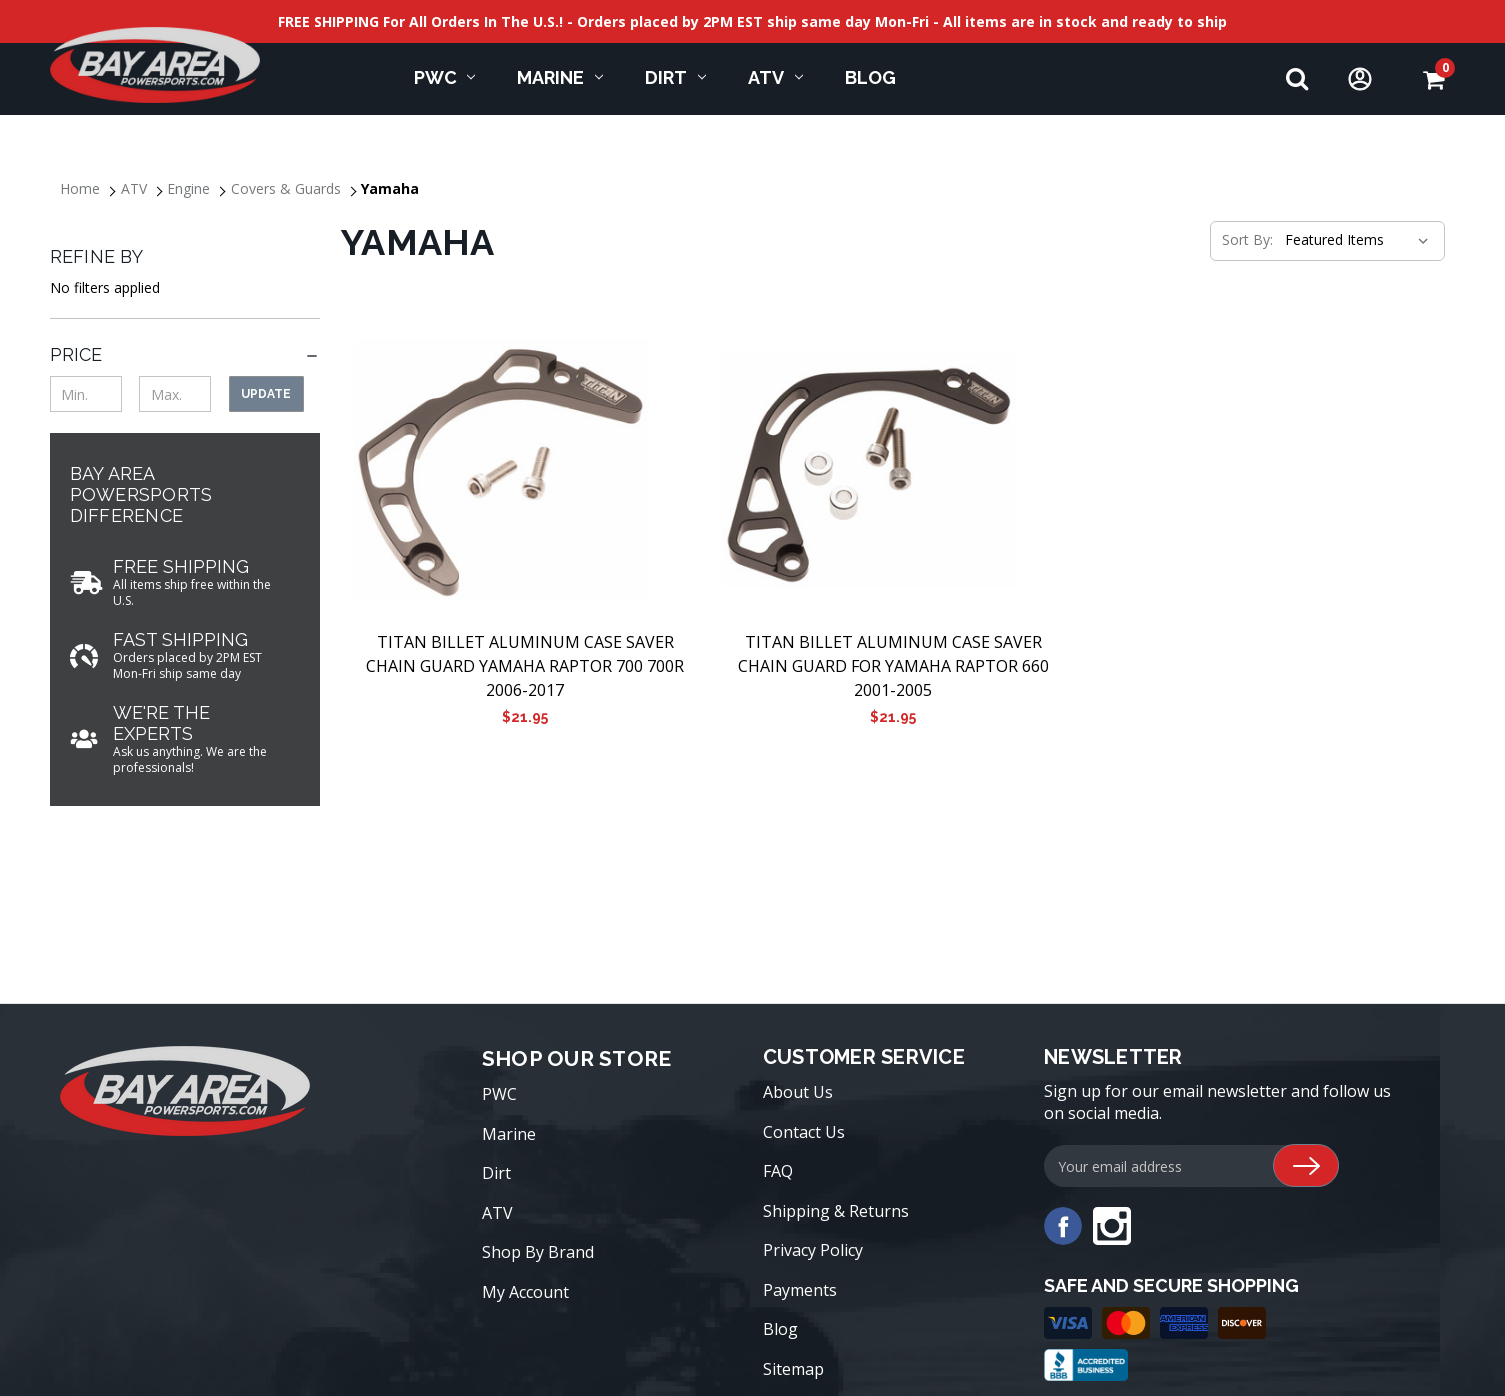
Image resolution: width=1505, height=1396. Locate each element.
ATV (775, 77)
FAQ (778, 1171)
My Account (525, 1292)
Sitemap (793, 1369)
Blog (780, 1329)
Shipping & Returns (836, 1211)
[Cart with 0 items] (1433, 79)
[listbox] (1355, 240)
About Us (798, 1092)
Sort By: (1247, 239)
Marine (560, 77)
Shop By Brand (538, 1252)
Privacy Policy (813, 1250)
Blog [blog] (870, 77)
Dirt (675, 77)
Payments (800, 1290)
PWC (445, 77)
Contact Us (804, 1132)
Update (266, 394)
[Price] (185, 354)
